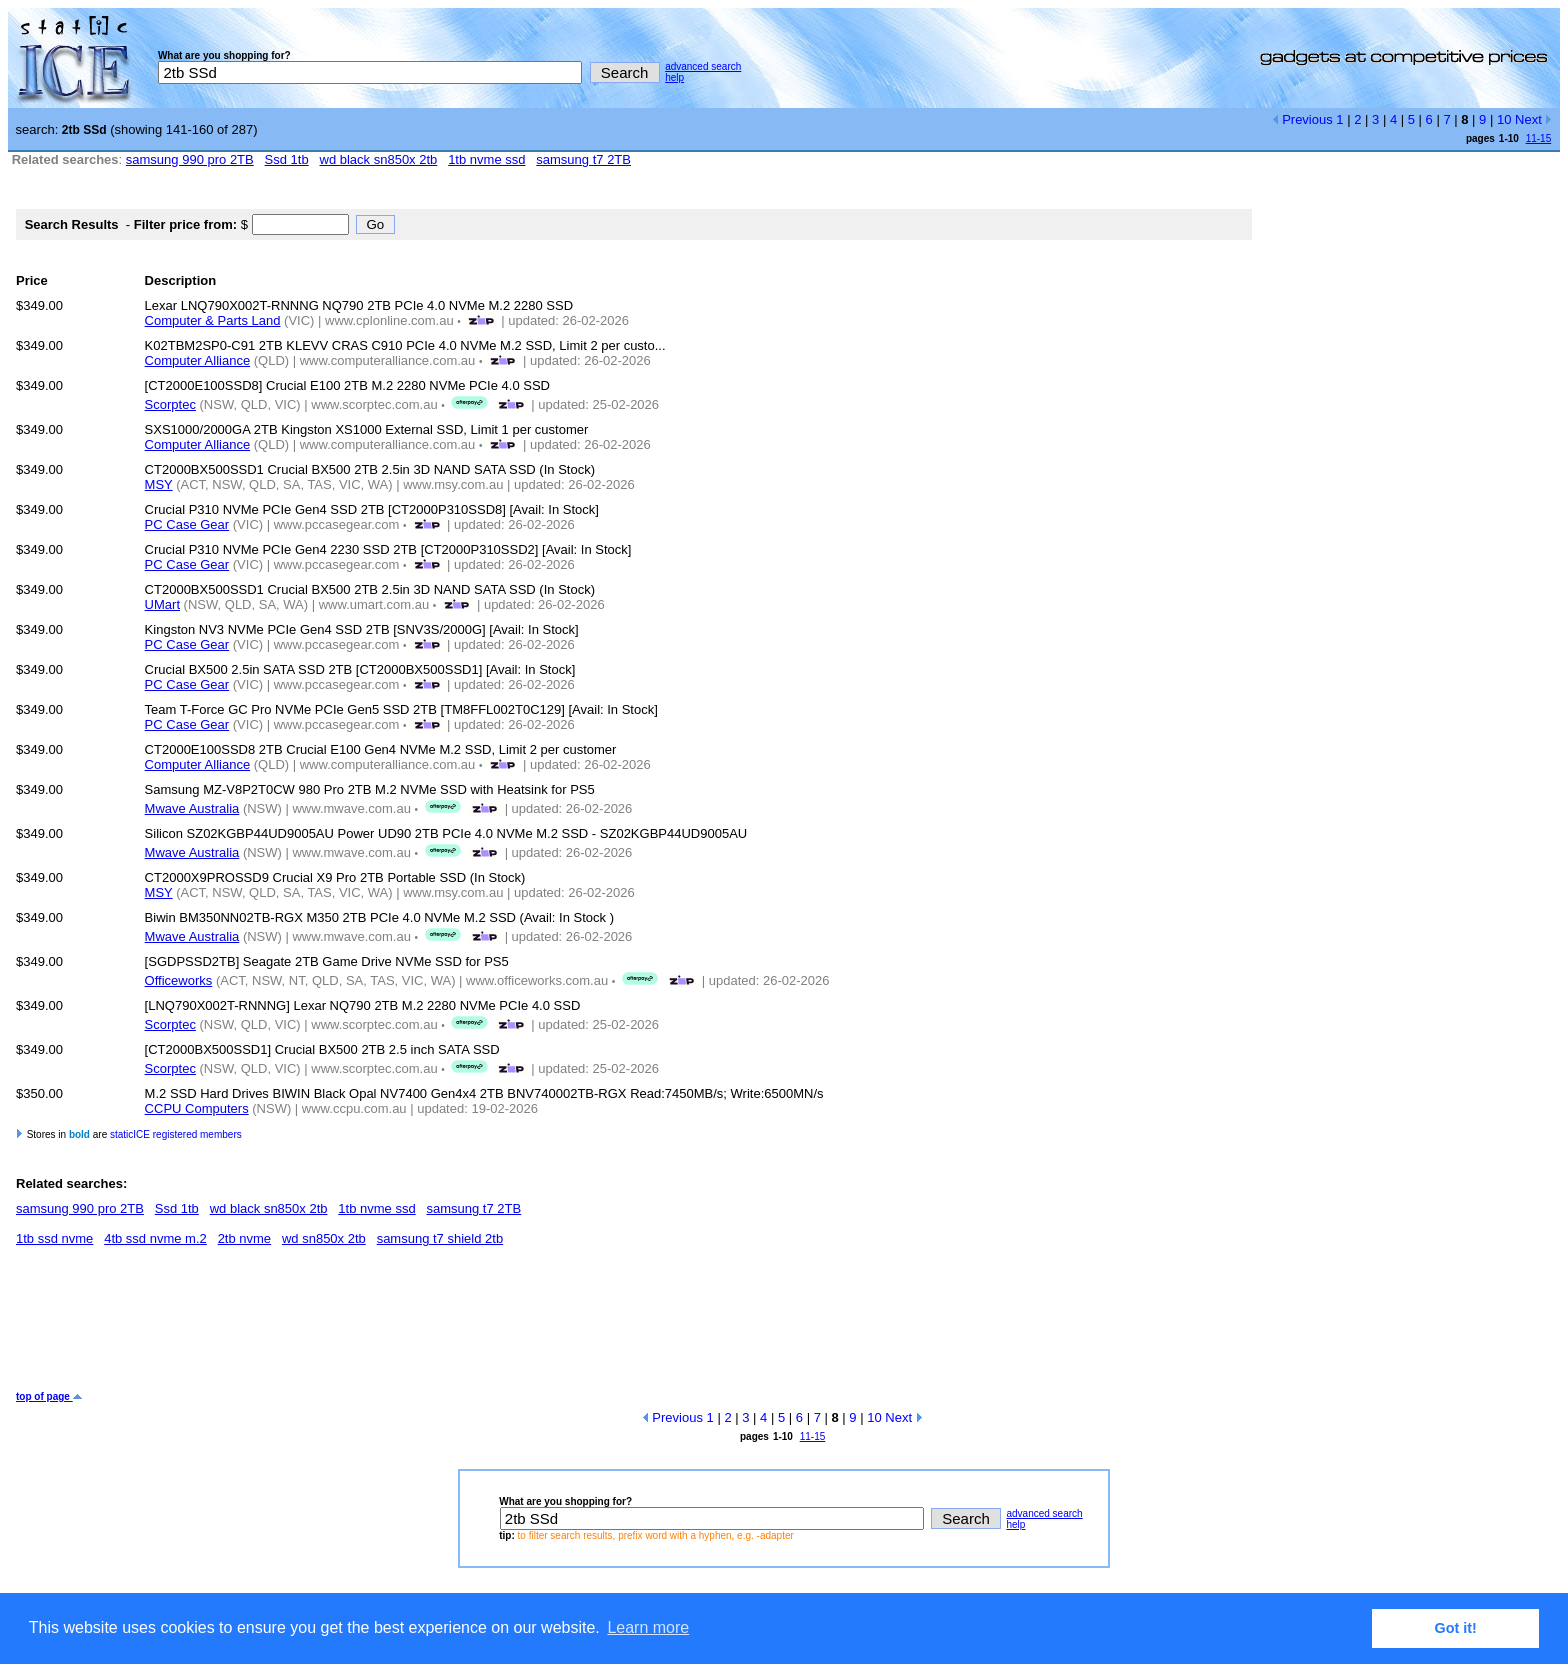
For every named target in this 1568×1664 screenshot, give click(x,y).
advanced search (703, 66)
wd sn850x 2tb (324, 1238)
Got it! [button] (1456, 1628)
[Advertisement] (380, 1326)
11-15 (1539, 138)
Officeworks (179, 980)
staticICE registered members (176, 1134)
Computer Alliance (198, 360)
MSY (159, 484)
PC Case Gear (187, 524)
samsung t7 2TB (583, 159)
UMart (162, 604)
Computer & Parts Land (213, 320)
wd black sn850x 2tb (379, 159)
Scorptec (170, 404)
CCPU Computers (197, 1108)
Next (1533, 119)
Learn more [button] (648, 1627)
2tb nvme (244, 1238)
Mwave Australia (192, 808)
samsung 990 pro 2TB (190, 159)
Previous (1302, 119)
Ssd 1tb (287, 159)
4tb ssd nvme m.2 (155, 1238)
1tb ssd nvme (54, 1238)
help (674, 77)
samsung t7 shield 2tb (440, 1238)
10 (1504, 119)
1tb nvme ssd (486, 159)
